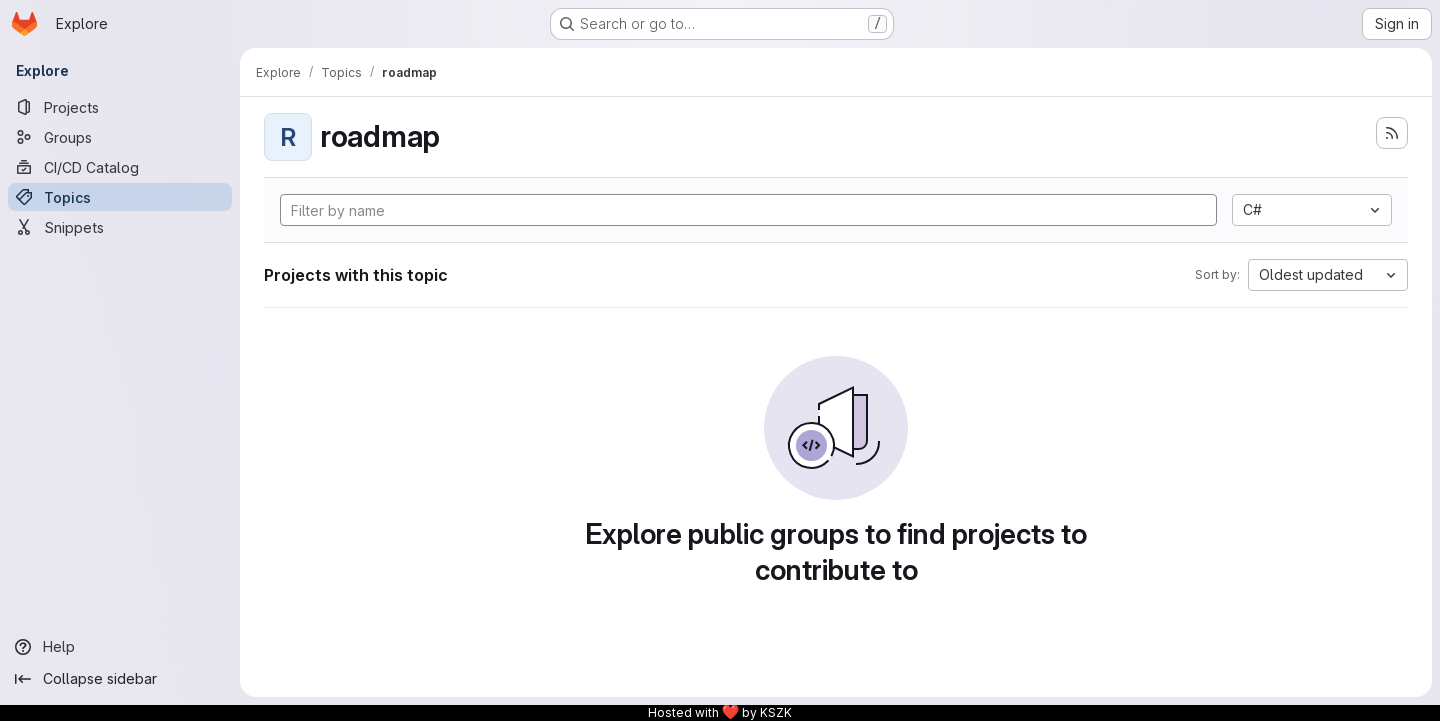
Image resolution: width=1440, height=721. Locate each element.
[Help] (120, 647)
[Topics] (120, 197)
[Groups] (120, 137)
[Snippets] (120, 227)
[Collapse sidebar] (120, 679)
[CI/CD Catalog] (120, 167)
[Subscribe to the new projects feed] (1392, 133)
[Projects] (120, 107)
